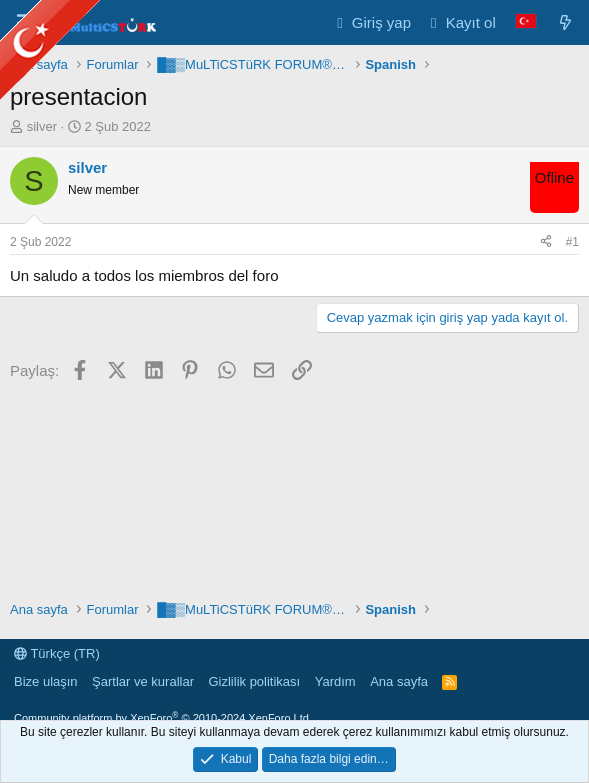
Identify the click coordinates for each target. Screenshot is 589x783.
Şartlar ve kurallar (143, 681)
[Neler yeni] (565, 22)
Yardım (335, 681)
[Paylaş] (546, 242)
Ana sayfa (399, 681)
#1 (572, 242)
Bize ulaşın (46, 681)
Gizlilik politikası (254, 681)
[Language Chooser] (526, 22)
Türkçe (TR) (57, 653)
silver (42, 126)
